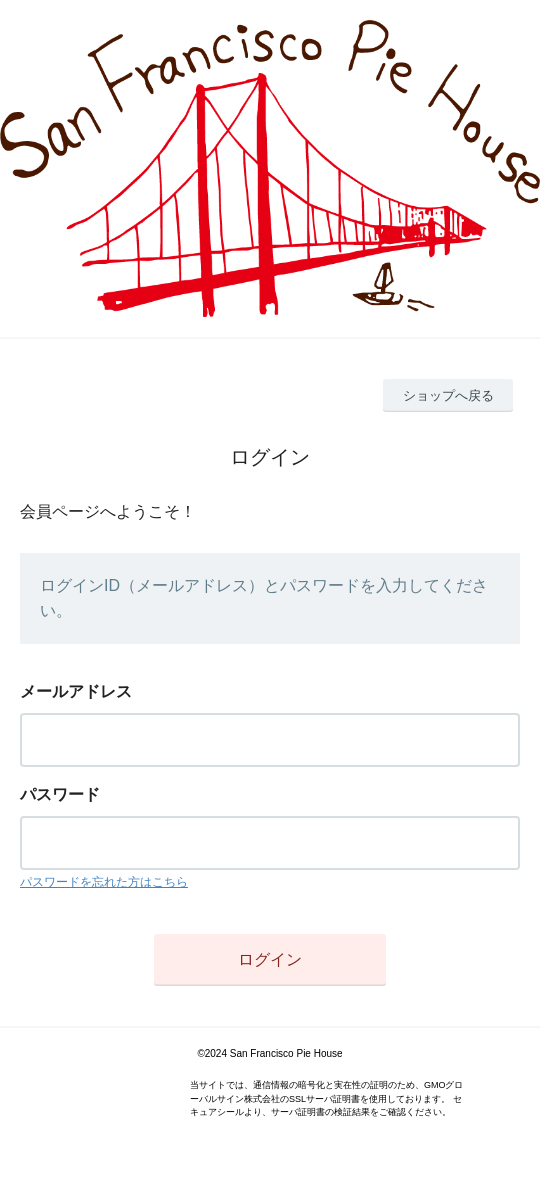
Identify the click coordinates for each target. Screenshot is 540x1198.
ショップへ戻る (448, 395)
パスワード (60, 794)
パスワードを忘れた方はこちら (104, 882)
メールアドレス (76, 691)
